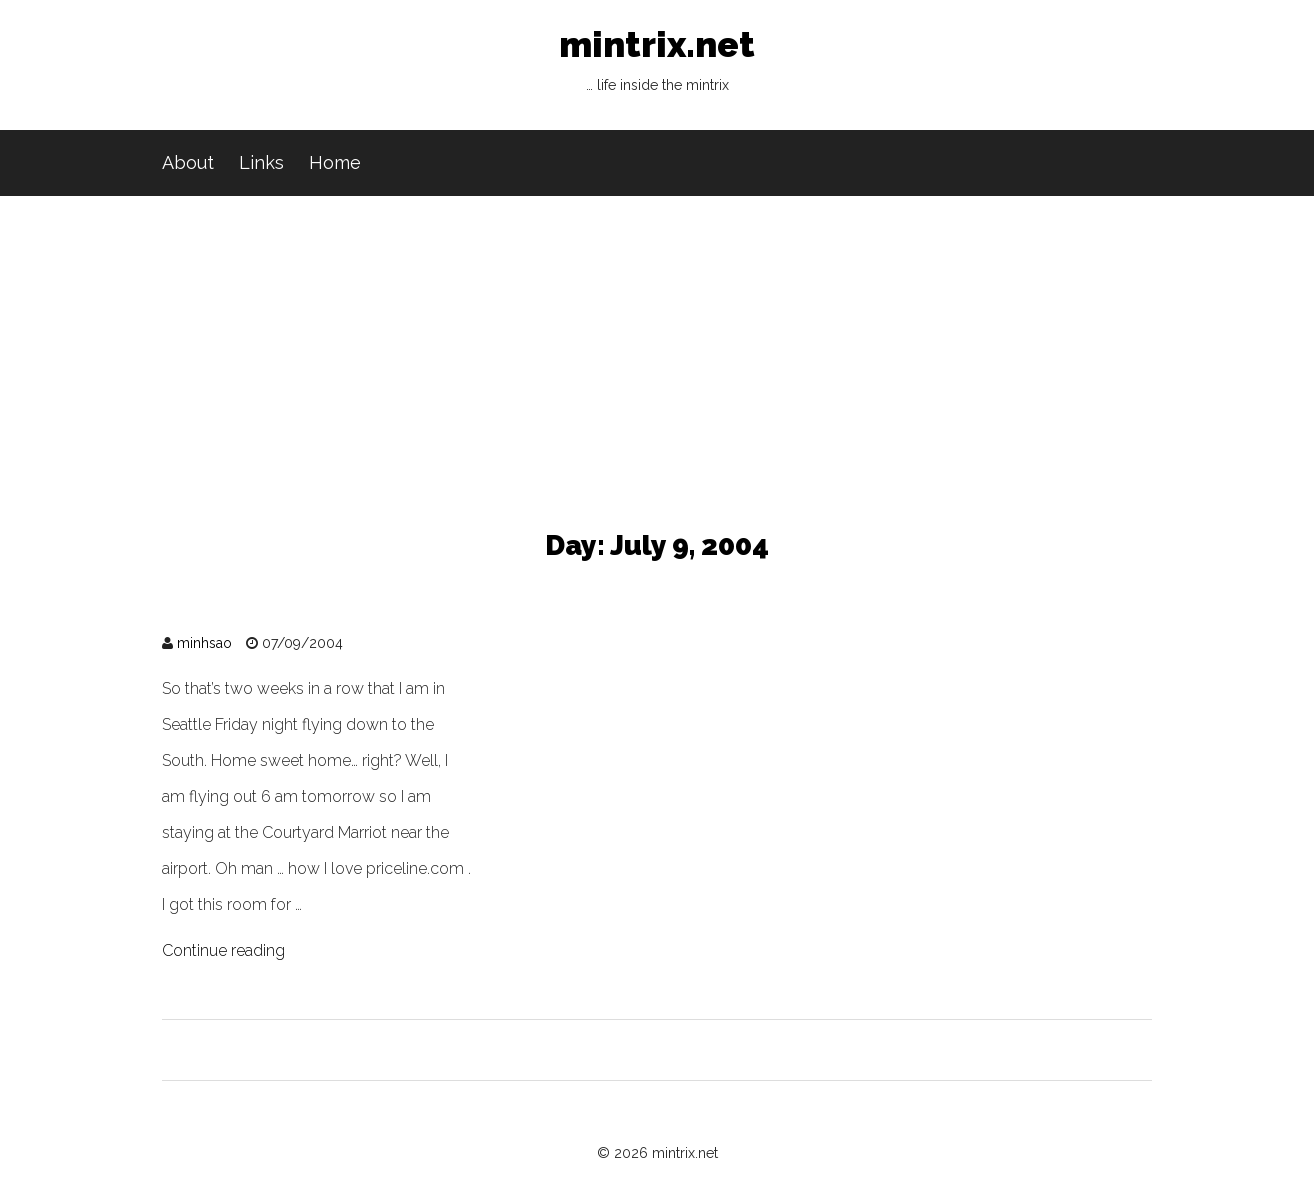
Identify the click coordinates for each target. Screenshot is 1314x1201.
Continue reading (223, 950)
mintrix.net (657, 65)
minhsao (204, 643)
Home (335, 162)
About (188, 162)
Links (261, 162)
